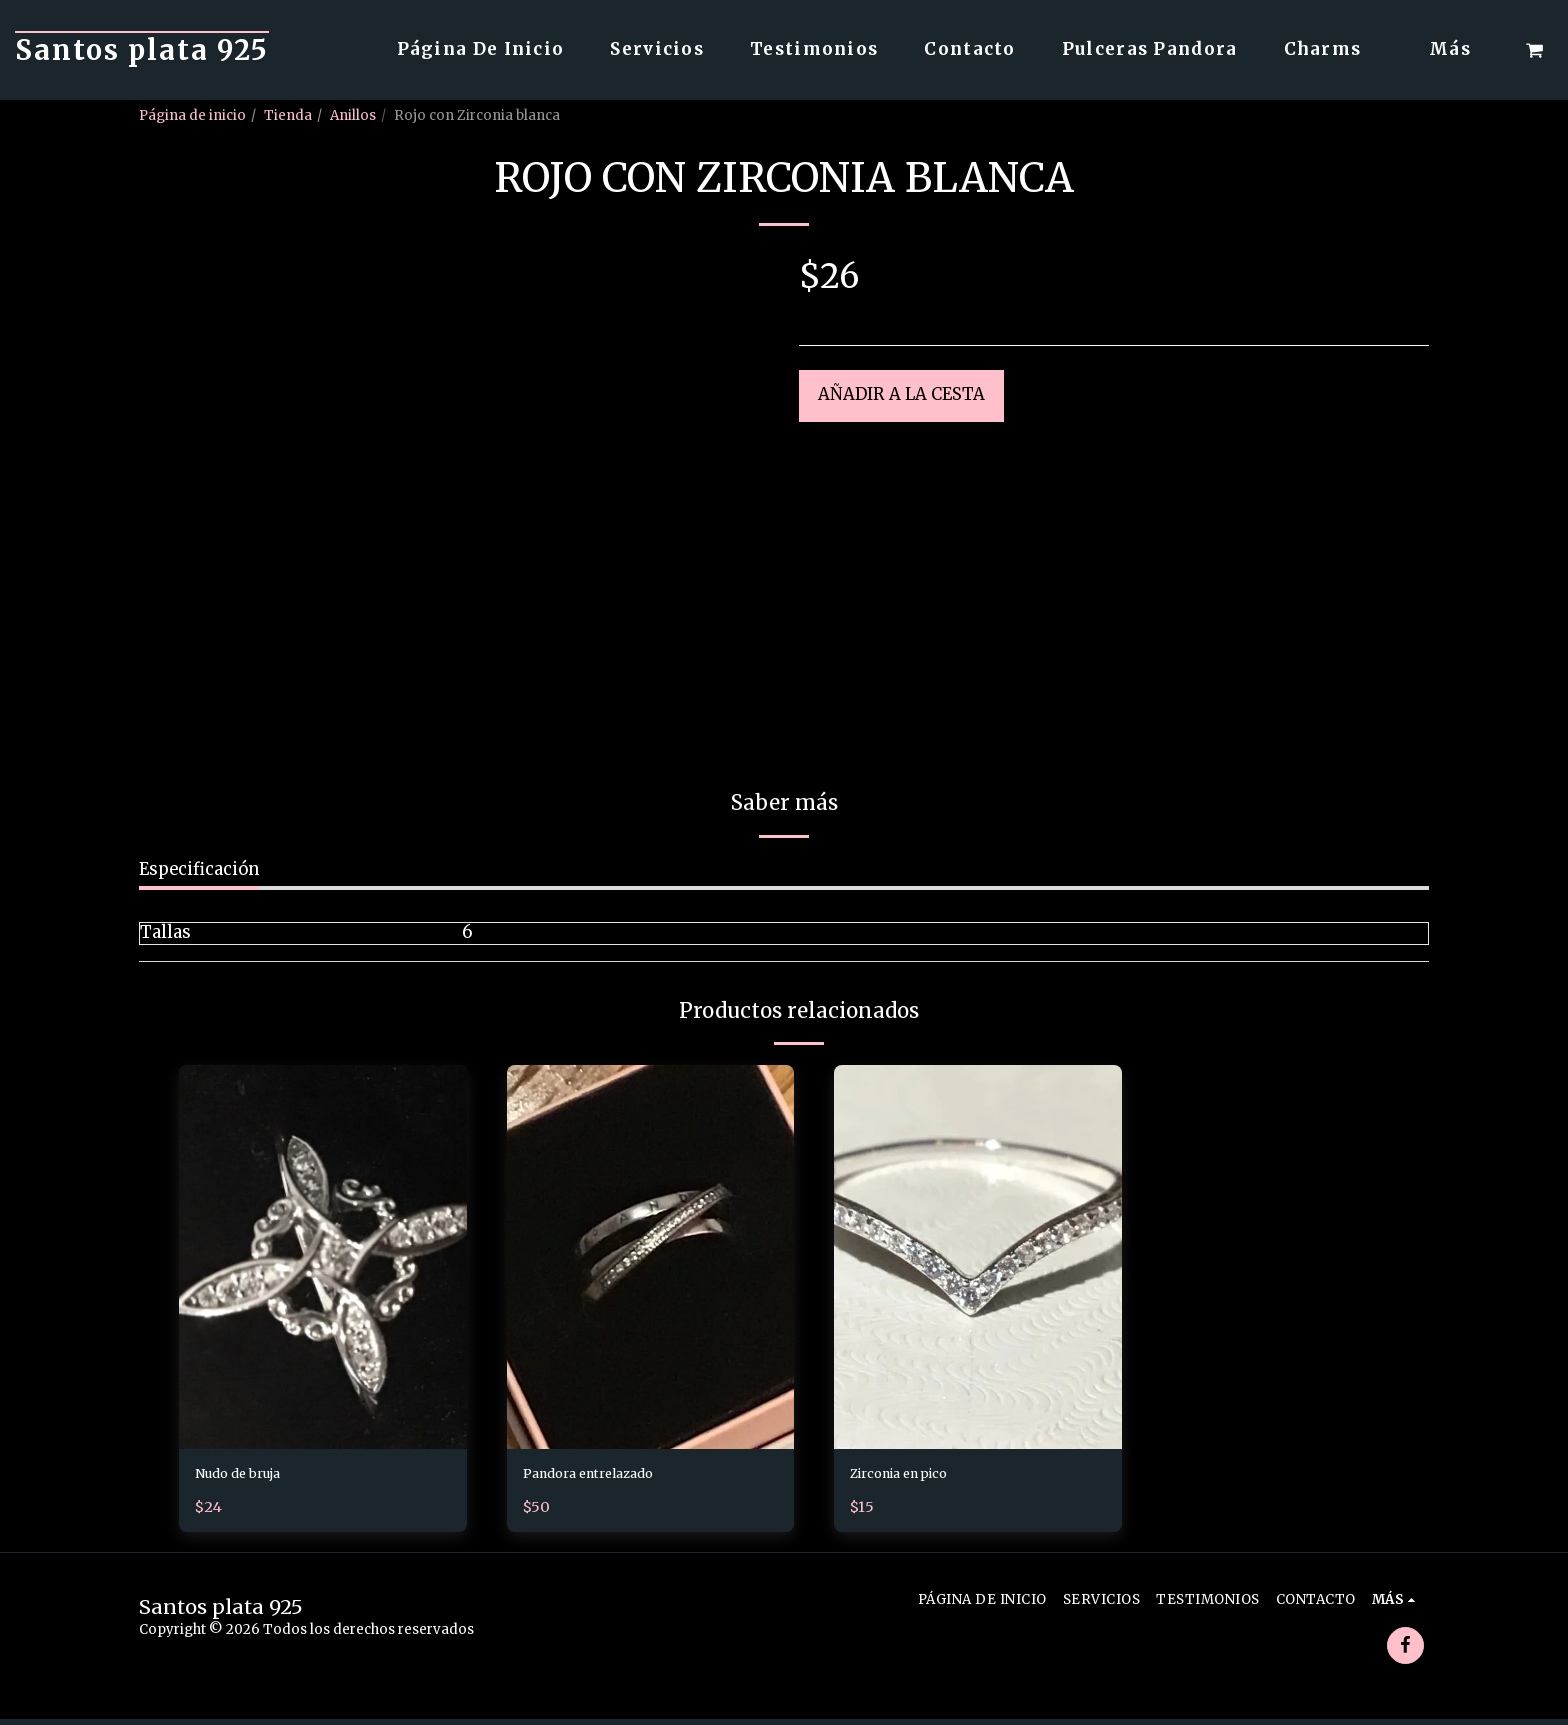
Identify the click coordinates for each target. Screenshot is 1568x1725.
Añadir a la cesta (901, 394)
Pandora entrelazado (607, 1476)
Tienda (288, 115)
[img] (323, 1256)
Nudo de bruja (252, 1476)
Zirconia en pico (917, 1476)
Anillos (353, 115)
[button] (1534, 50)
